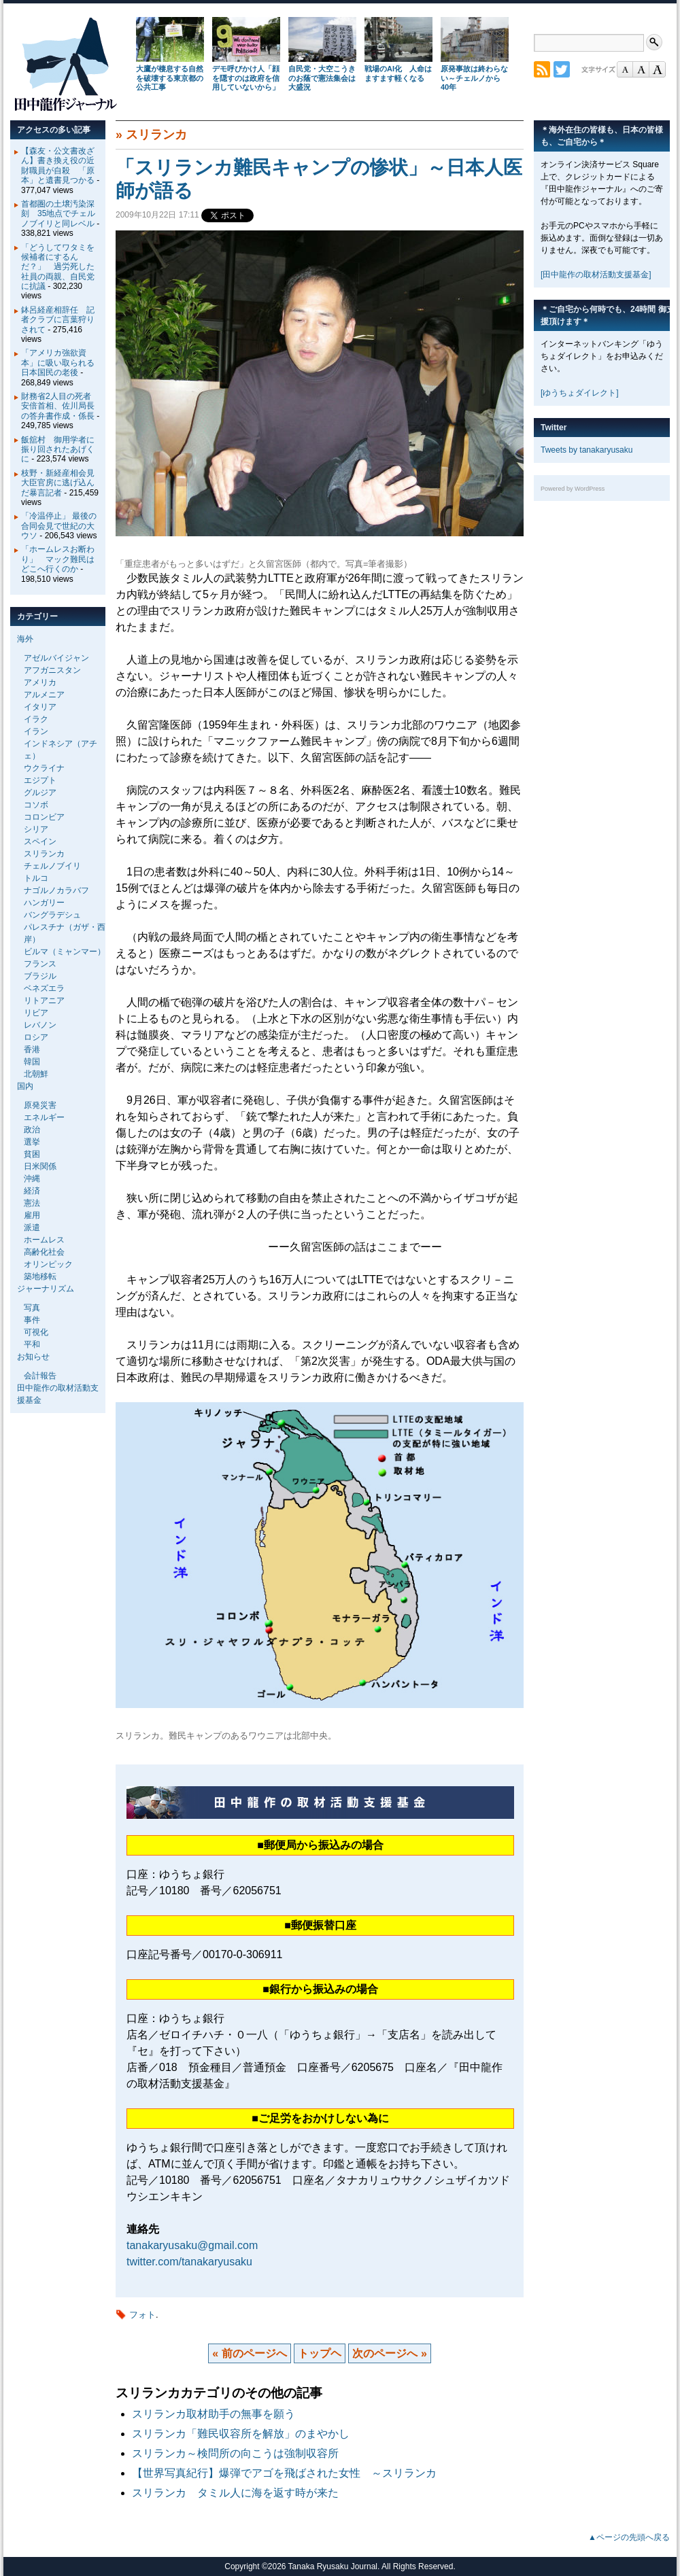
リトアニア (44, 1000)
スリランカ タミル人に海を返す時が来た (235, 2493)
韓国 (32, 1061)
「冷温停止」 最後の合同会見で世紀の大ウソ (59, 525)
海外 (25, 639)
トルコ (36, 878)
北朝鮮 (36, 1074)
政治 (32, 1129)
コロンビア (44, 817)
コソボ (36, 805)
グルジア (40, 792)
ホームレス (44, 1240)
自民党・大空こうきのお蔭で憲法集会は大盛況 (322, 78)
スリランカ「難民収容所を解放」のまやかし (241, 2433)
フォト (142, 2315)
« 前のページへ (249, 2353)
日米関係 (40, 1166)
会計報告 (40, 1375)
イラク (36, 719)
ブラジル (40, 976)
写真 (32, 1307)
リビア (36, 1012)
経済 (32, 1191)
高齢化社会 (44, 1252)
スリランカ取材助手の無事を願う (213, 2414)
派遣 (32, 1227)
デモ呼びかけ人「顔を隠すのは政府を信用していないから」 (245, 78)
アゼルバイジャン (56, 658)
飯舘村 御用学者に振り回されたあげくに (58, 449)
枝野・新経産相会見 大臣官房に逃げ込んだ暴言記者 (62, 483)
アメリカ (40, 682)
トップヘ (319, 2353)
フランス (40, 964)
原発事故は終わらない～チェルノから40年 (474, 78)
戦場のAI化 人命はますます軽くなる (398, 73)
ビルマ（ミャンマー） (64, 951)
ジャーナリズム (45, 1288)
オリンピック (48, 1264)
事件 (32, 1320)
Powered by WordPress (573, 488)
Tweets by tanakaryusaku (586, 450)
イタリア (40, 707)
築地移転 (40, 1276)
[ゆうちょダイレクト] (580, 393)
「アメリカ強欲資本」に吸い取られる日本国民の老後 (58, 362)
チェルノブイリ (52, 866)
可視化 (36, 1332)
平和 (32, 1344)
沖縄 (32, 1178)
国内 (25, 1086)
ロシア (36, 1037)
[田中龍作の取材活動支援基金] (596, 274)
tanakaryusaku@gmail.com (192, 2245)
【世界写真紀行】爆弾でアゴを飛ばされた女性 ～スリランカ (284, 2473)
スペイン (40, 841)
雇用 (32, 1215)
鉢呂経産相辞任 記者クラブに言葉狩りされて (58, 319)
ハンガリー (44, 902)
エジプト (40, 780)
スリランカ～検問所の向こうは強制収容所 (235, 2453)
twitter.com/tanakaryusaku (189, 2261)
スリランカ (156, 134)
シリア (36, 829)
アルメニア (44, 694)
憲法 (32, 1203)
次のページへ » (389, 2353)
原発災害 (40, 1105)
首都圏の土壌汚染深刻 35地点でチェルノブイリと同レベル (58, 213)
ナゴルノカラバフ (56, 890)
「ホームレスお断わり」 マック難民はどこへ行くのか (58, 559)
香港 (32, 1049)
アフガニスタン (52, 670)
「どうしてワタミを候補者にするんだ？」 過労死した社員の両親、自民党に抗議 (58, 267)
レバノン (40, 1025)
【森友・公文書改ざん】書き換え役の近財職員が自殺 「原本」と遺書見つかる (58, 165)
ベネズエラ (44, 988)
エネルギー (44, 1117)
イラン (36, 731)
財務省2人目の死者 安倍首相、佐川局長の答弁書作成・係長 (60, 406)
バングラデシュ (52, 915)
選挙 (32, 1142)
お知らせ (33, 1356)
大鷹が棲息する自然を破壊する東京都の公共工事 (169, 78)
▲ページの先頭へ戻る (629, 2537)
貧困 (32, 1154)
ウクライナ (44, 768)
